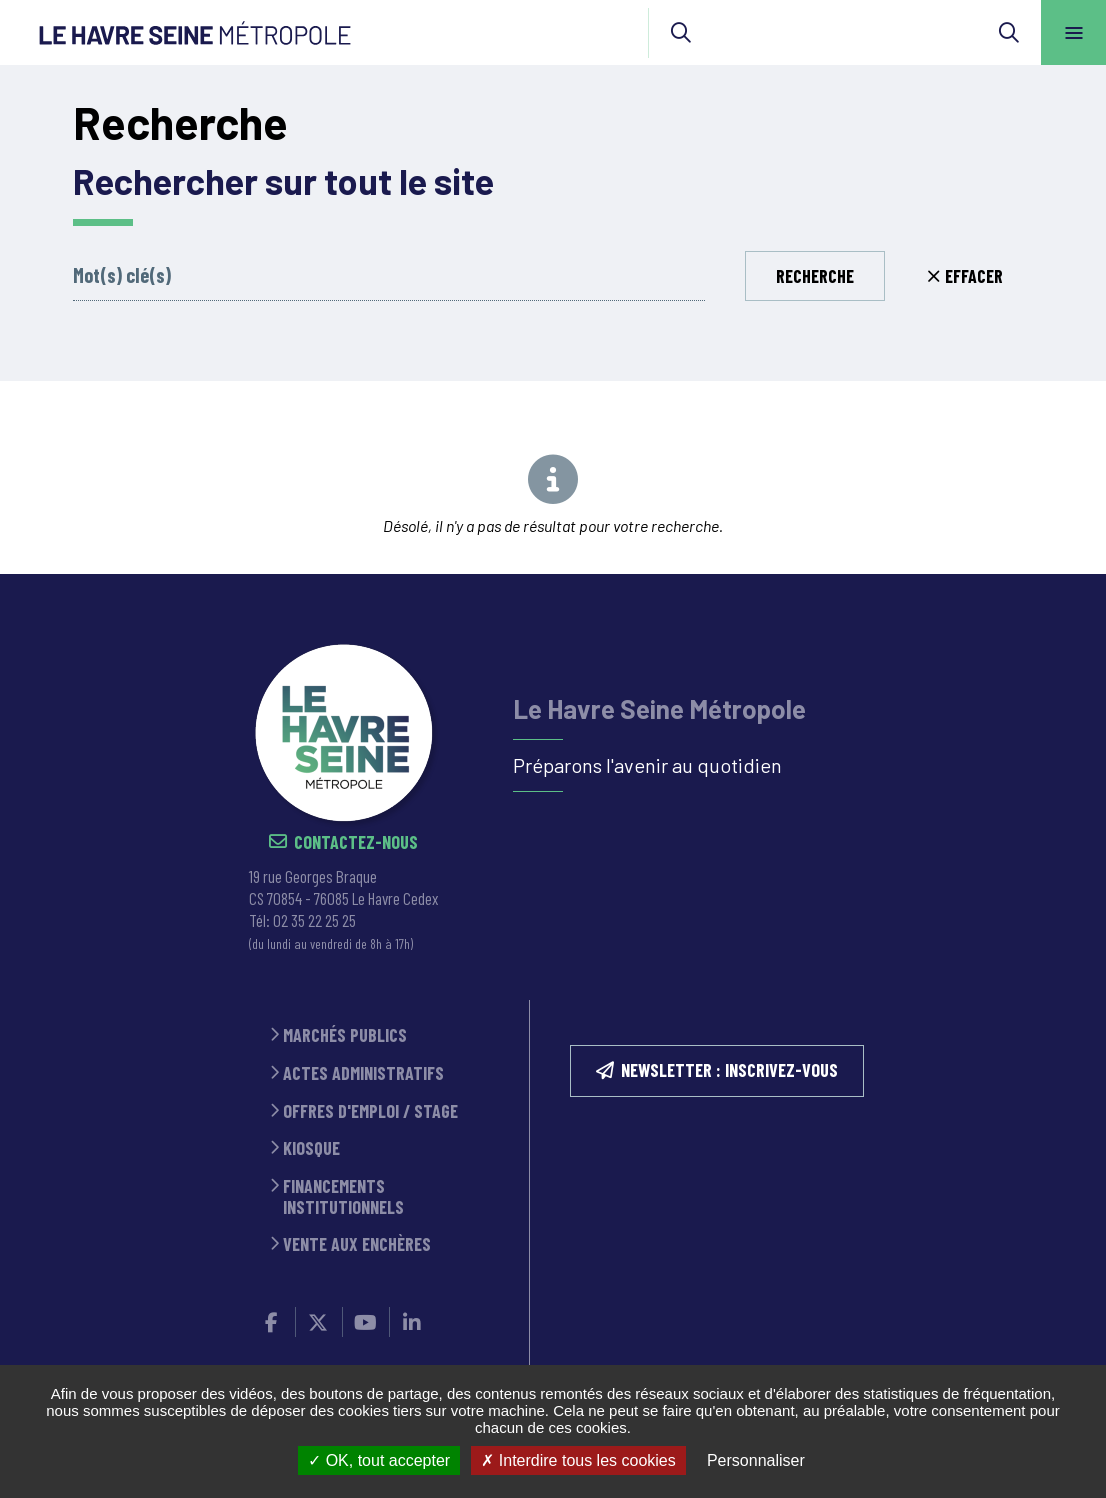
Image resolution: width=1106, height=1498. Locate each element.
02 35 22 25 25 (314, 920)
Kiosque (311, 1148)
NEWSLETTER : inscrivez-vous (729, 1070)
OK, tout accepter (379, 1460)
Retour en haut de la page (1056, 574)
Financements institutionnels (343, 1196)
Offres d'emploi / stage (370, 1111)
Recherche (815, 276)
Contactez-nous (356, 842)
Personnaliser (756, 1460)
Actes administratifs (363, 1073)
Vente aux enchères (357, 1244)
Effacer (974, 276)
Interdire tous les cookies (578, 1460)
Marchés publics (345, 1035)
